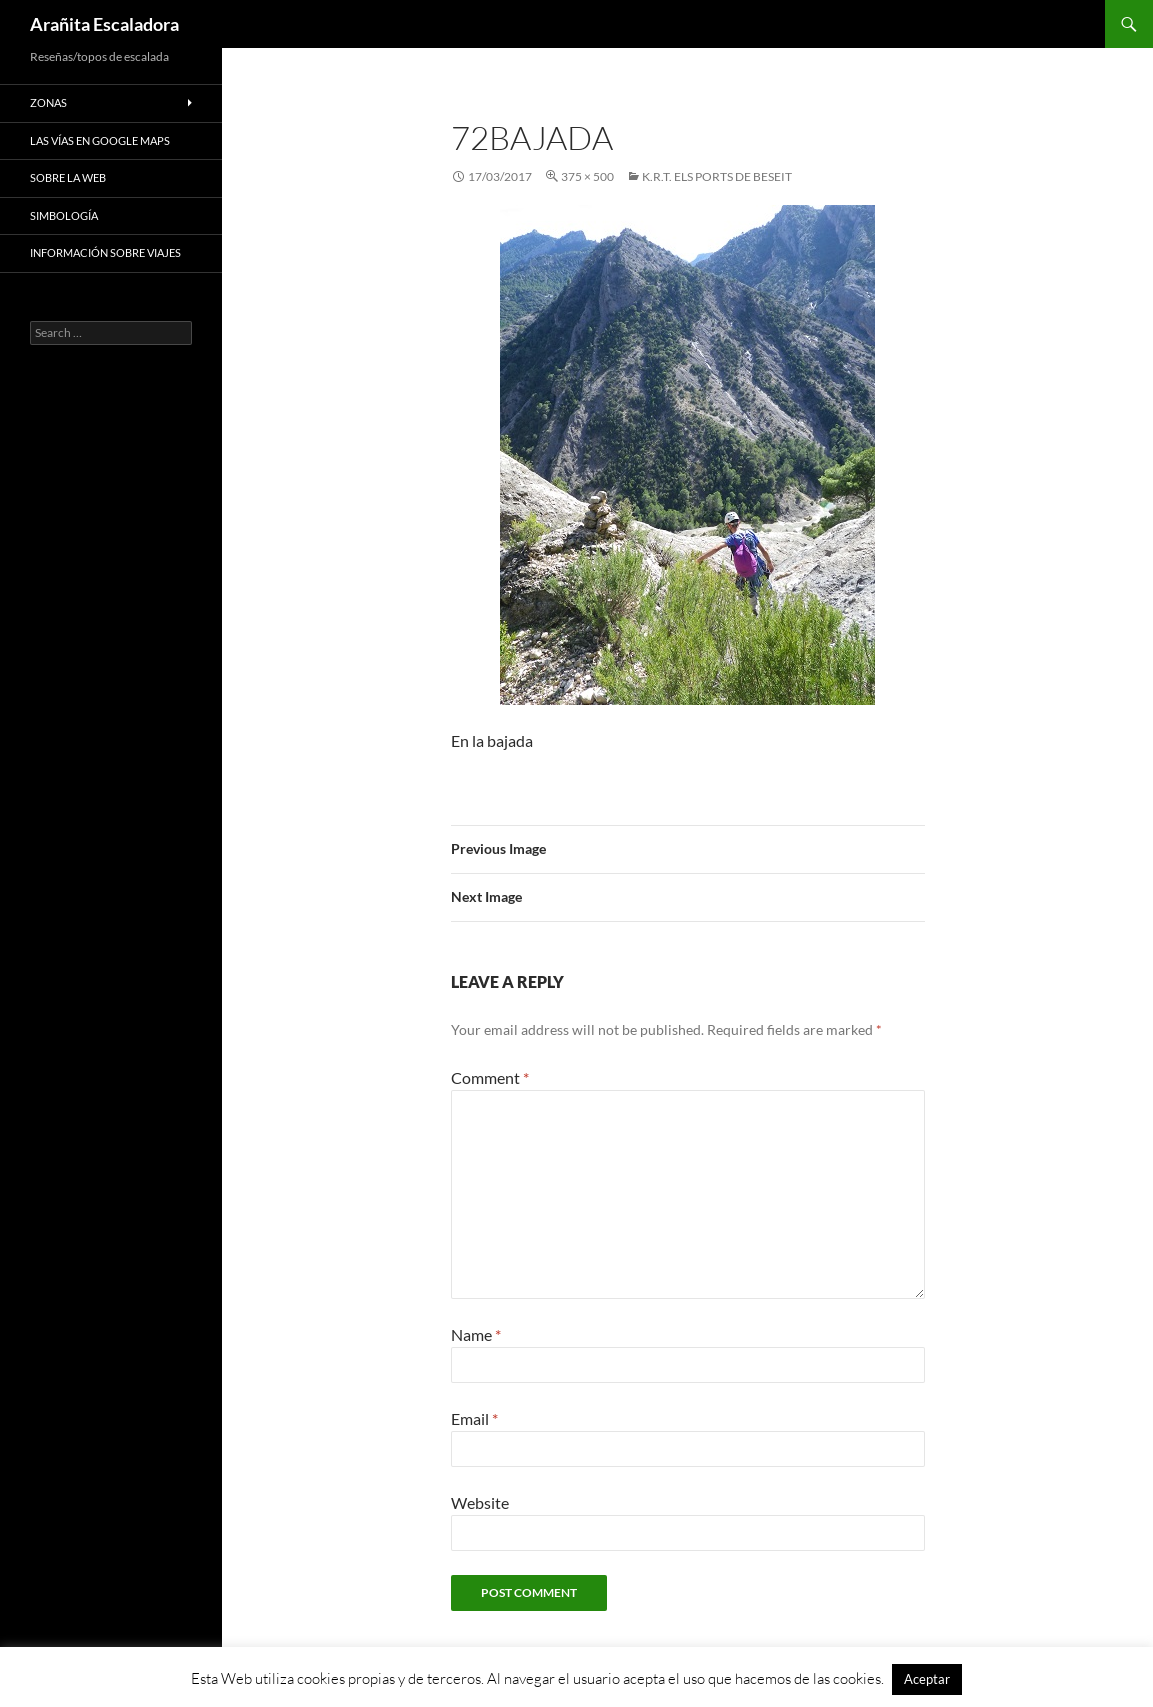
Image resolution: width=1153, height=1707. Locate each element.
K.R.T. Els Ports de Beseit (717, 176)
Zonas (48, 102)
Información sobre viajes (105, 252)
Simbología (64, 215)
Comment (490, 1077)
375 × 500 (587, 176)
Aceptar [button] (927, 1679)
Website (480, 1502)
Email (474, 1418)
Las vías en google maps (100, 140)
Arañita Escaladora (104, 24)
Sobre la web (68, 177)
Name (476, 1334)
